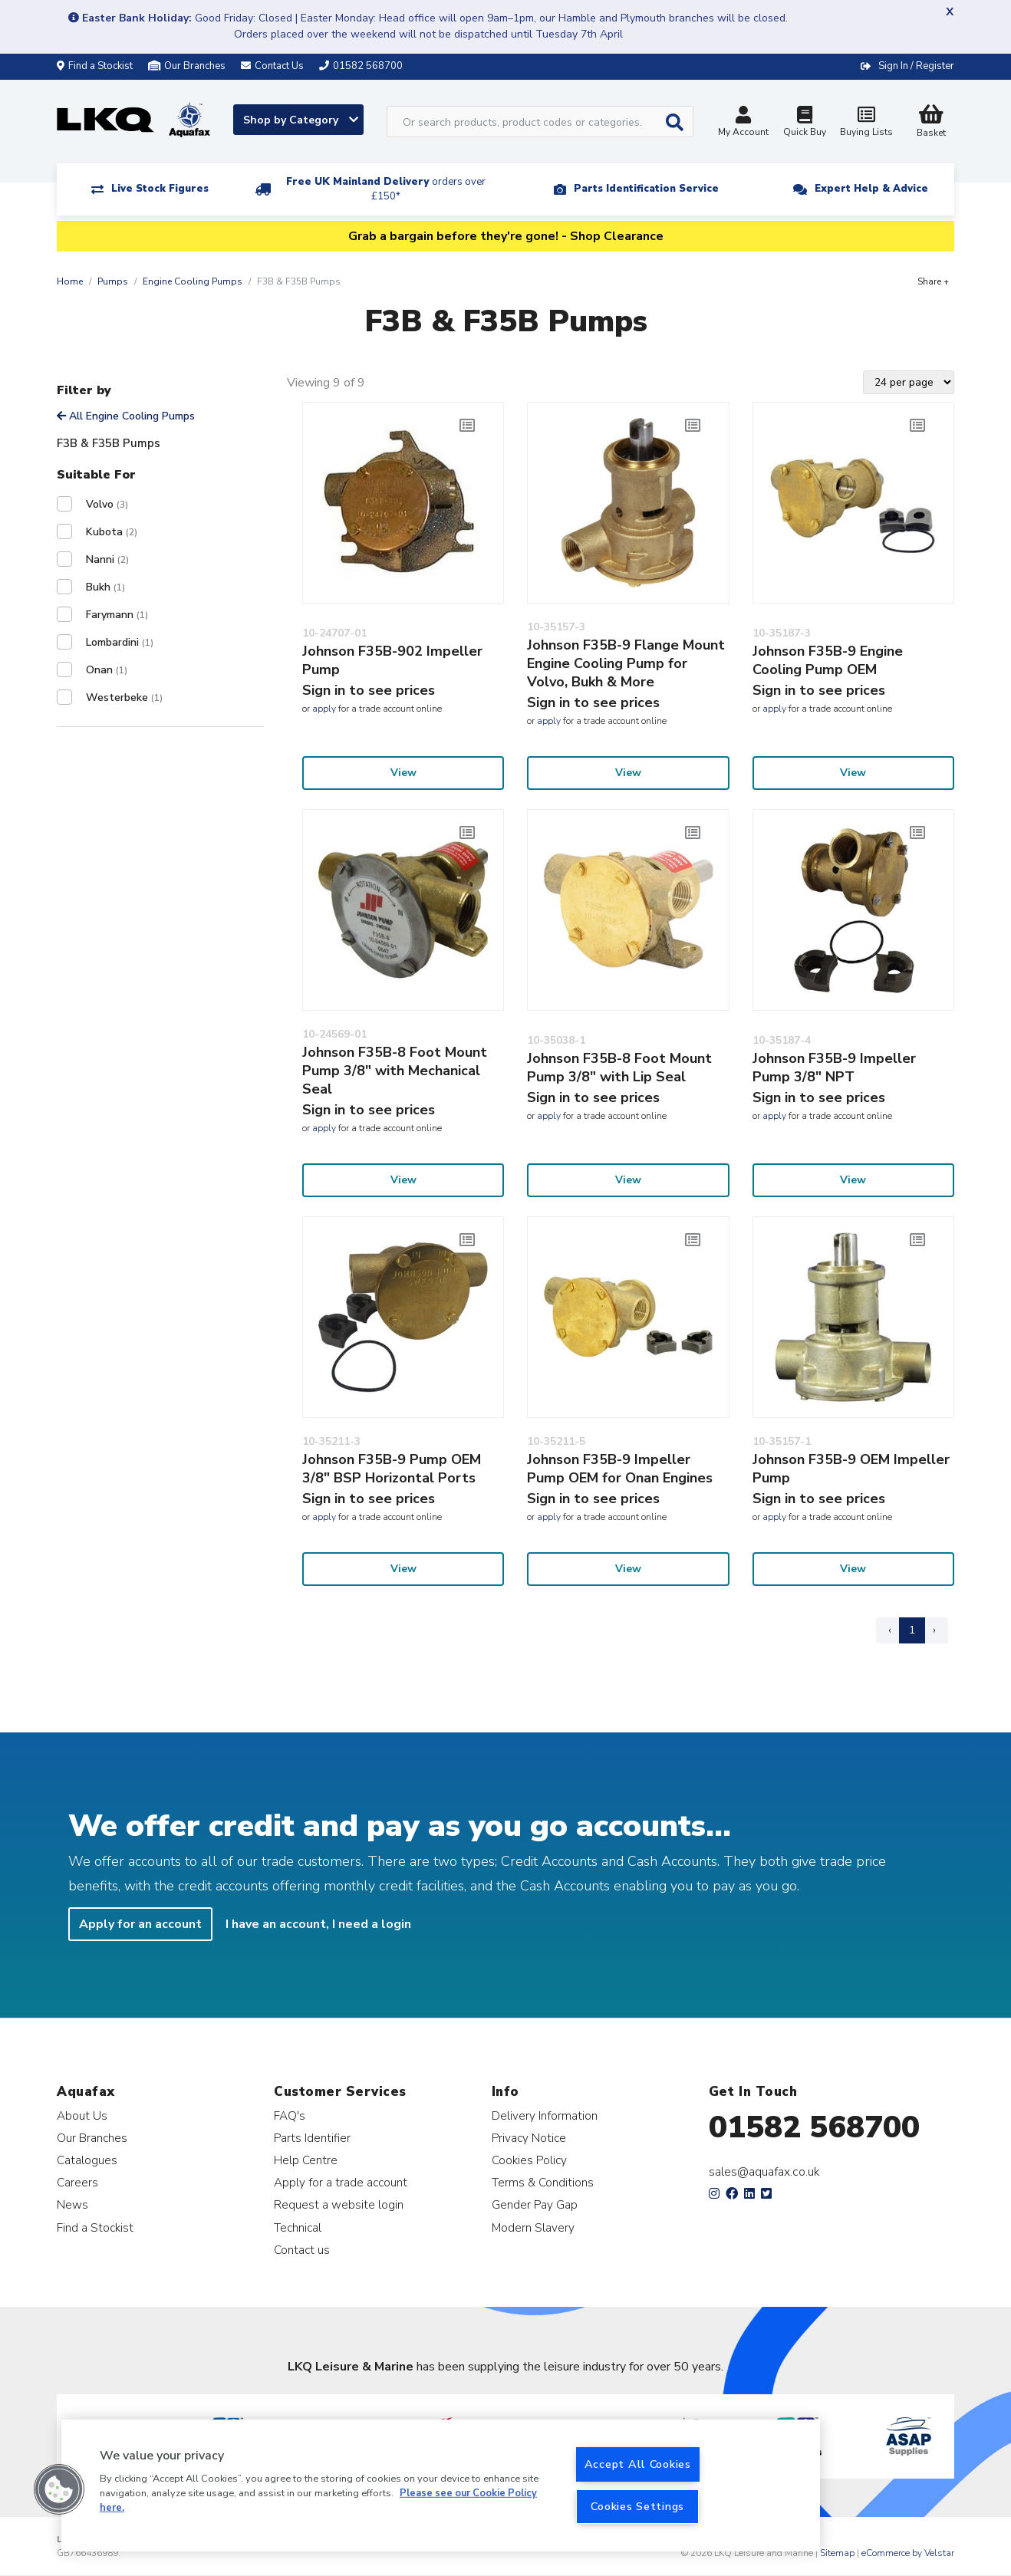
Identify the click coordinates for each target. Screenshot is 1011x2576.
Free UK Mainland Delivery (386, 189)
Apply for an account (140, 1924)
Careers (77, 2182)
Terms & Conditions (543, 2182)
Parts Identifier (312, 2138)
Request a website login (338, 2204)
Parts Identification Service (646, 189)
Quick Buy (805, 123)
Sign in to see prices (368, 690)
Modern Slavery (533, 2227)
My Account (743, 123)
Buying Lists (866, 123)
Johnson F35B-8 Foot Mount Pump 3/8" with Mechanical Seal (394, 1070)
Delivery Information (545, 2115)
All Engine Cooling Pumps (126, 416)
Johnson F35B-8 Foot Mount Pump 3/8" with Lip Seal (619, 1067)
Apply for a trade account (340, 2182)
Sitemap (837, 2553)
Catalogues (87, 2160)
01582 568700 (814, 2127)
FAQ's (289, 2115)
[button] (59, 2489)
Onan (106, 670)
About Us (82, 2115)
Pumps (112, 281)
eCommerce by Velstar (907, 2553)
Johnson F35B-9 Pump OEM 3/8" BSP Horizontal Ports (391, 1468)
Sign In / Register (916, 66)
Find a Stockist (95, 66)
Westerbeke (124, 697)
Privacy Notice (529, 2138)
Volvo (107, 504)
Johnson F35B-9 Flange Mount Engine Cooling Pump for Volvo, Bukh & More (626, 663)
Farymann (117, 614)
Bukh (105, 587)
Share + (933, 281)
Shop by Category (300, 120)
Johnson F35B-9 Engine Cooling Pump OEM (827, 660)
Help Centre (306, 2160)
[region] (440, 2485)
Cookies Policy (529, 2160)
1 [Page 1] (912, 1630)
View (403, 772)
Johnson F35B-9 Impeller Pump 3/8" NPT (834, 1067)
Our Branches (187, 66)
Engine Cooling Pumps (192, 281)
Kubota (111, 532)
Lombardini (119, 642)
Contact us (302, 2250)
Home (70, 281)
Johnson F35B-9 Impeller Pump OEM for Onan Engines (620, 1468)
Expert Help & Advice (871, 189)
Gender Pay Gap (535, 2204)
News (72, 2204)
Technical (297, 2227)
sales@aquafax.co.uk (764, 2171)
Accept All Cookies (638, 2464)
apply (324, 708)
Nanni (107, 559)
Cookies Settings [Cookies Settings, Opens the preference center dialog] (637, 2506)
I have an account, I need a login (318, 1924)
